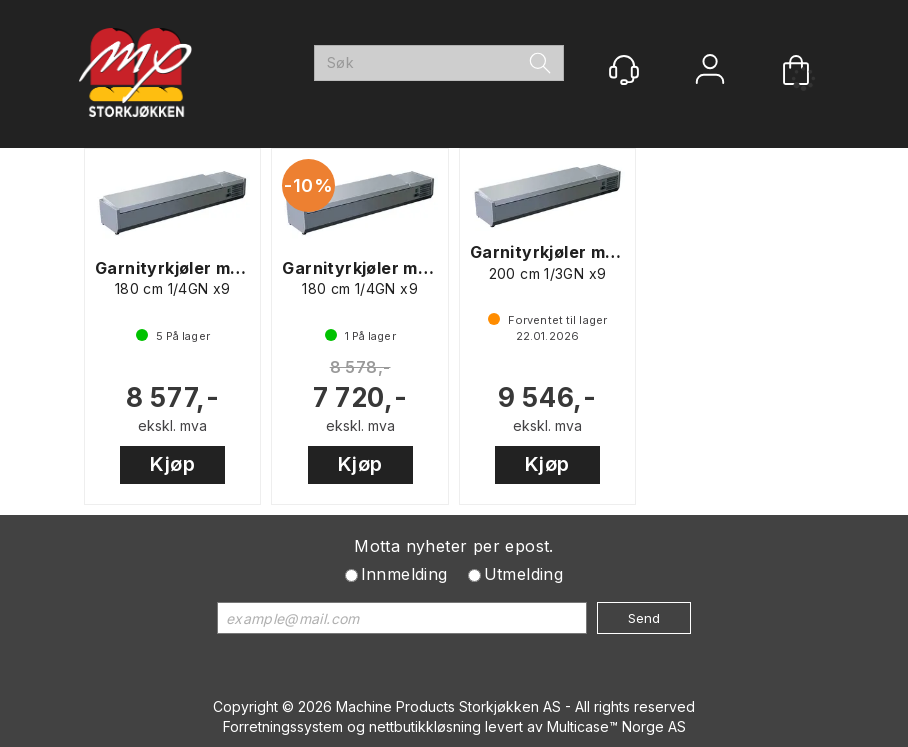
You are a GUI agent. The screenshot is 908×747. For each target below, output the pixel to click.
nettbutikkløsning (425, 726)
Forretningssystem (283, 726)
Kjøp (172, 464)
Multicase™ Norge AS (616, 726)
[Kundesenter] (624, 70)
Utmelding (524, 574)
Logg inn (710, 71)
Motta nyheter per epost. (454, 546)
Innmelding (404, 574)
